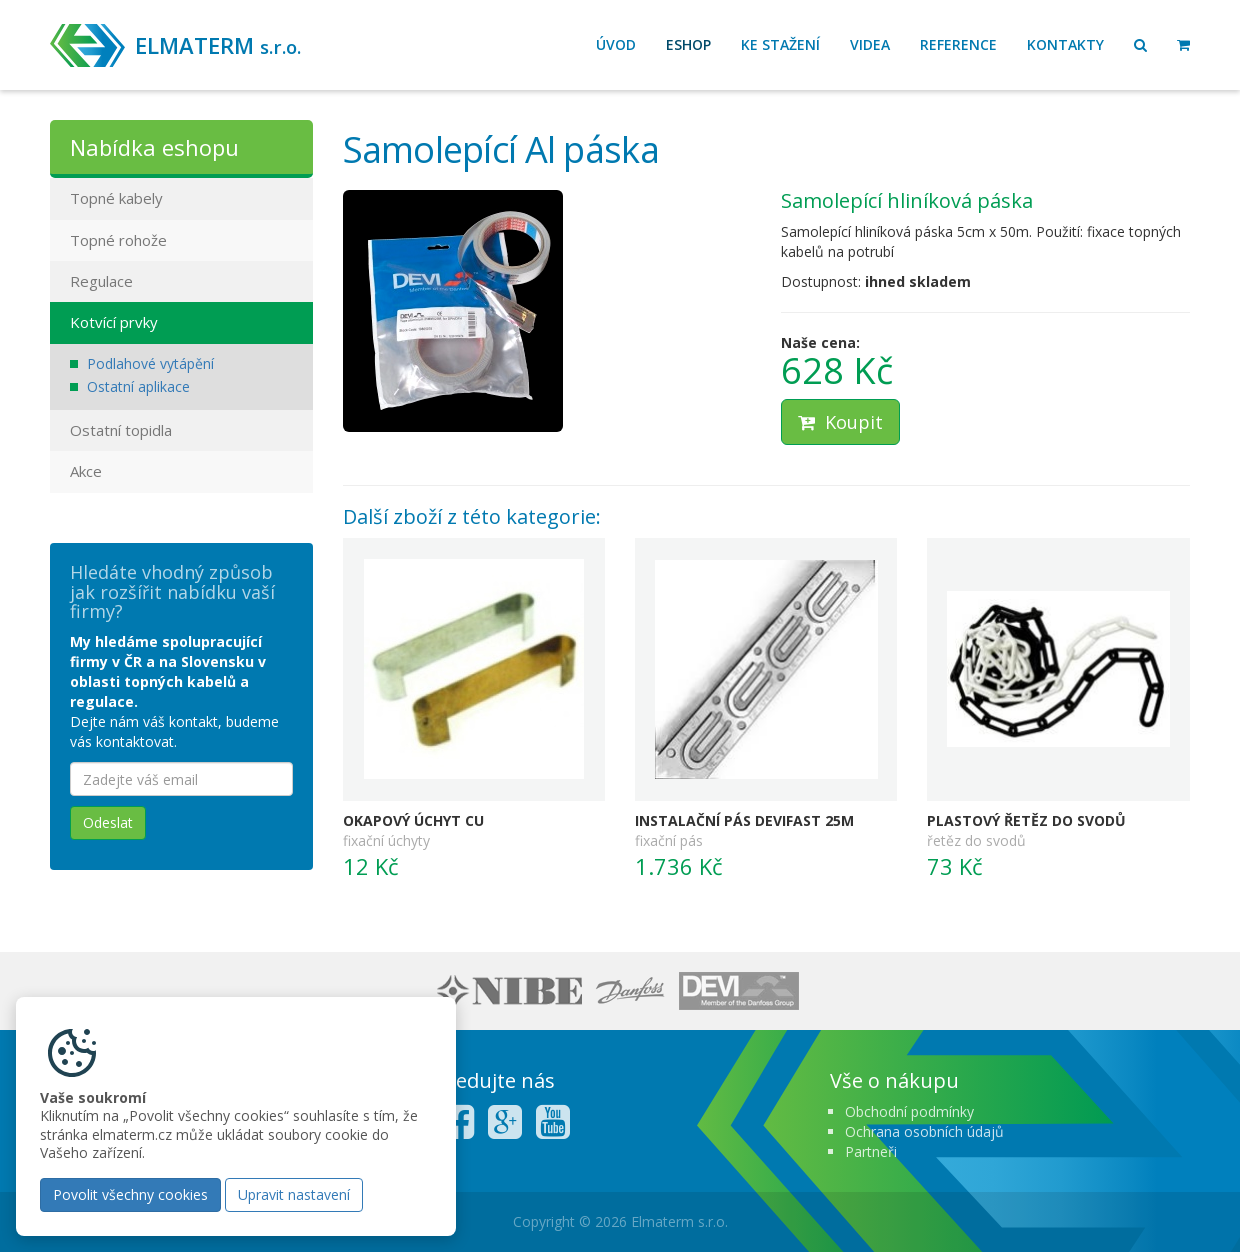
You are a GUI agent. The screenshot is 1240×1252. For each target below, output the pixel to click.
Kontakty (1065, 44)
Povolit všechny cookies (130, 1194)
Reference (958, 44)
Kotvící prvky (114, 322)
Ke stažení (780, 44)
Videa (870, 44)
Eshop (688, 44)
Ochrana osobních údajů (924, 1131)
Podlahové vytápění (150, 363)
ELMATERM (218, 45)
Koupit (840, 422)
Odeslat (108, 822)
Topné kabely (116, 198)
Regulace (101, 281)
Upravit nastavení (294, 1194)
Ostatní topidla (121, 430)
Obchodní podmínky (909, 1111)
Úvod (616, 44)
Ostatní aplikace (138, 386)
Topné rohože (118, 240)
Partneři (871, 1151)
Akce (86, 471)
